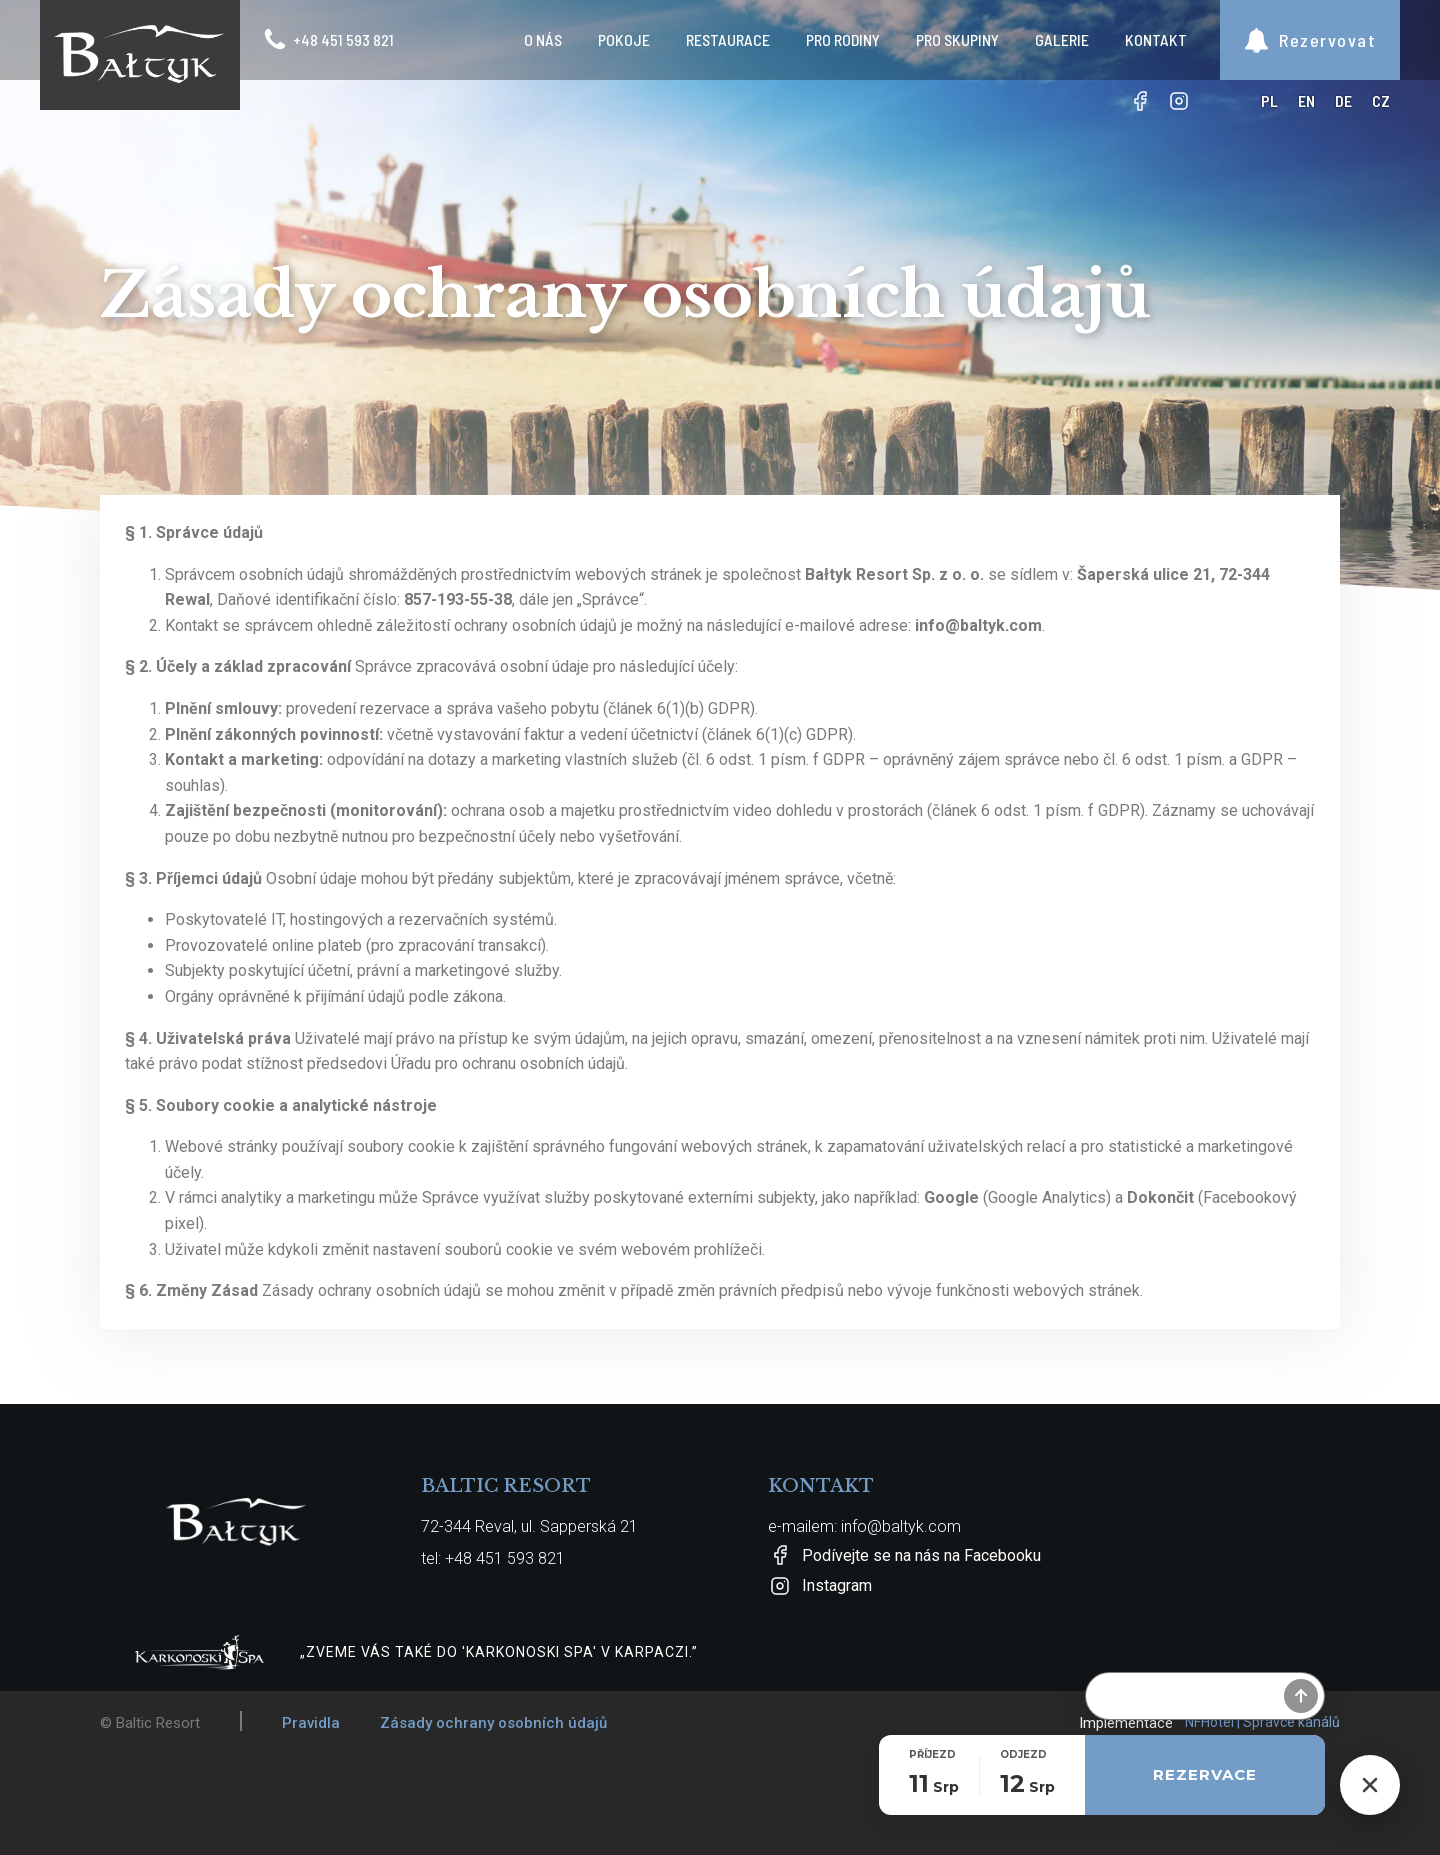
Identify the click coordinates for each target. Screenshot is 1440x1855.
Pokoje (624, 39)
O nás (543, 39)
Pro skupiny (957, 39)
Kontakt (1156, 39)
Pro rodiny (843, 39)
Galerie (1062, 39)
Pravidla (311, 1723)
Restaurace (728, 39)
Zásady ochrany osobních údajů (493, 1723)
